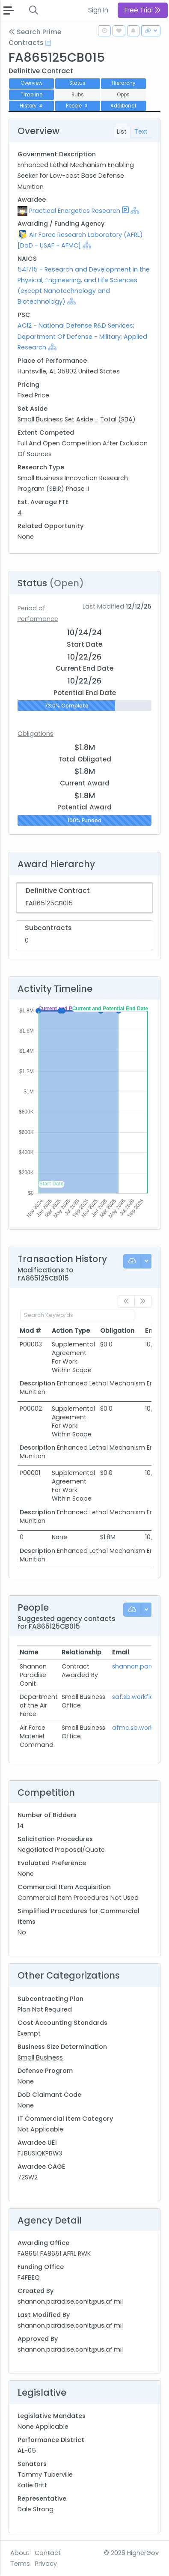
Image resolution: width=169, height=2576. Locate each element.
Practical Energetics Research (74, 210)
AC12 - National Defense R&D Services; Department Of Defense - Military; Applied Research (82, 336)
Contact (48, 2553)
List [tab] (122, 131)
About (20, 2553)
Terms (20, 2563)
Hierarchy (123, 83)
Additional (123, 105)
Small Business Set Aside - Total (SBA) (77, 419)
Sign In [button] (98, 10)
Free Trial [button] (143, 10)
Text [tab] (141, 131)
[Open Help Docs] (48, 43)
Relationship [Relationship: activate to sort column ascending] (81, 1652)
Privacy (46, 2563)
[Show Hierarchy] (134, 210)
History (32, 105)
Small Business (40, 2057)
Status (77, 83)
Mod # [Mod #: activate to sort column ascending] (30, 1330)
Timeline (31, 94)
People (77, 105)
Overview (31, 83)
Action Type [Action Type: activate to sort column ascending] (71, 1330)
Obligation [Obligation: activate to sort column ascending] (117, 1330)
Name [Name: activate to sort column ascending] (29, 1652)
